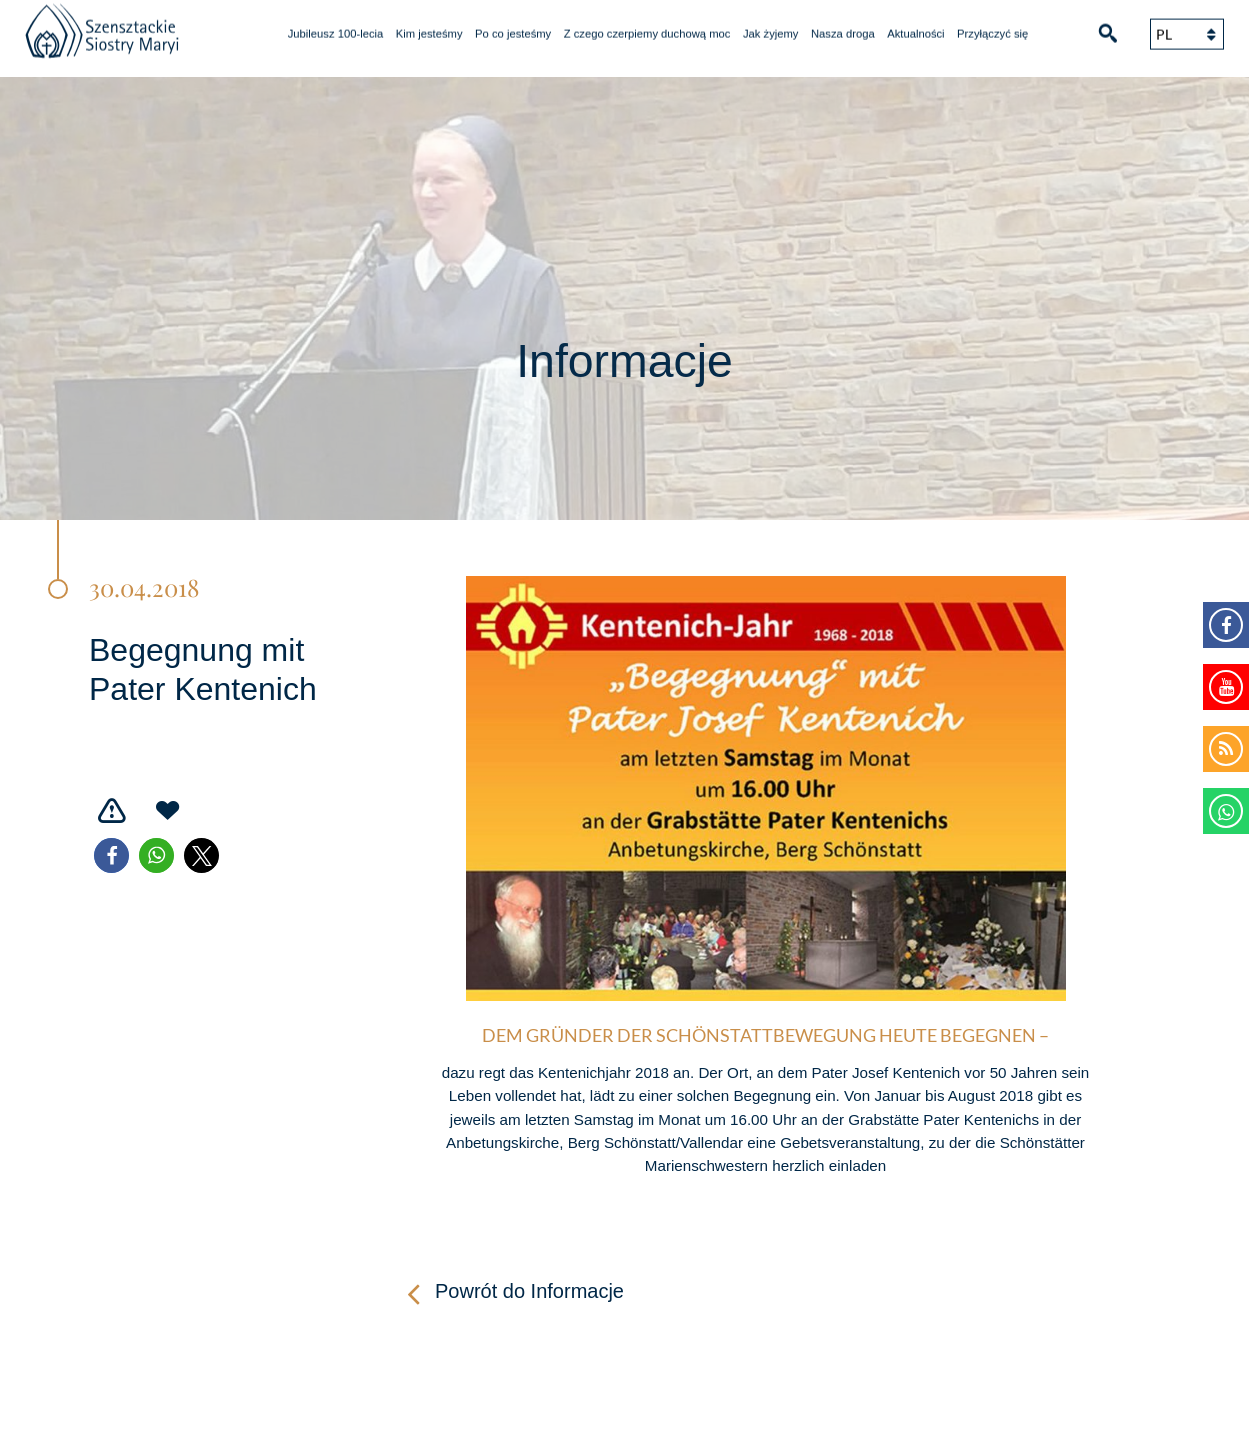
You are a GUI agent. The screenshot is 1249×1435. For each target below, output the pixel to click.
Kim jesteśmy (429, 26)
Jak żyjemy (771, 26)
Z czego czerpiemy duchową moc (647, 26)
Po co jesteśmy (513, 26)
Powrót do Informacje (529, 1291)
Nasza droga (843, 26)
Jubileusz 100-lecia (336, 26)
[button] (111, 855)
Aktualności (915, 26)
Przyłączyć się (992, 26)
